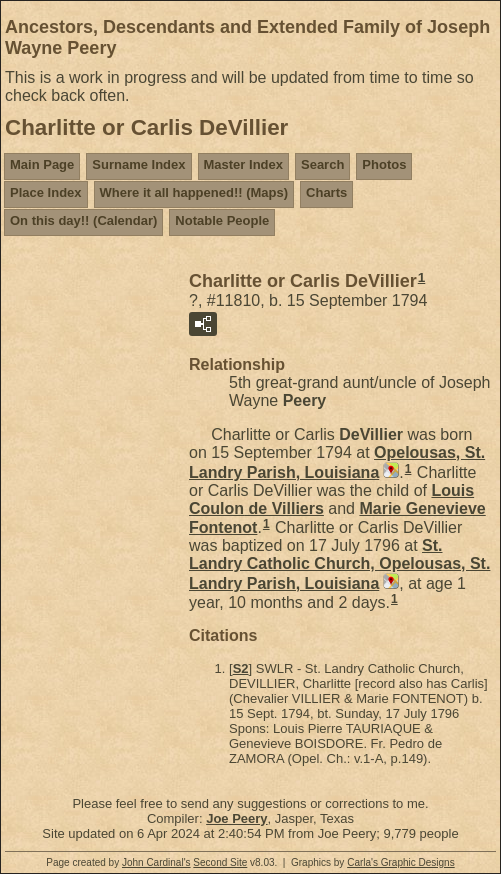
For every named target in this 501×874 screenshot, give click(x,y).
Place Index (46, 192)
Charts (326, 192)
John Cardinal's (156, 862)
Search (322, 164)
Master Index (243, 164)
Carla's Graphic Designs (401, 862)
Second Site (220, 862)
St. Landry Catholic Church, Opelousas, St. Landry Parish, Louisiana (339, 564)
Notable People (222, 220)
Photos (384, 164)
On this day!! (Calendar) (83, 220)
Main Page (42, 164)
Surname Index (138, 164)
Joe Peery (236, 818)
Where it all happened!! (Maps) (194, 192)
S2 (241, 668)
